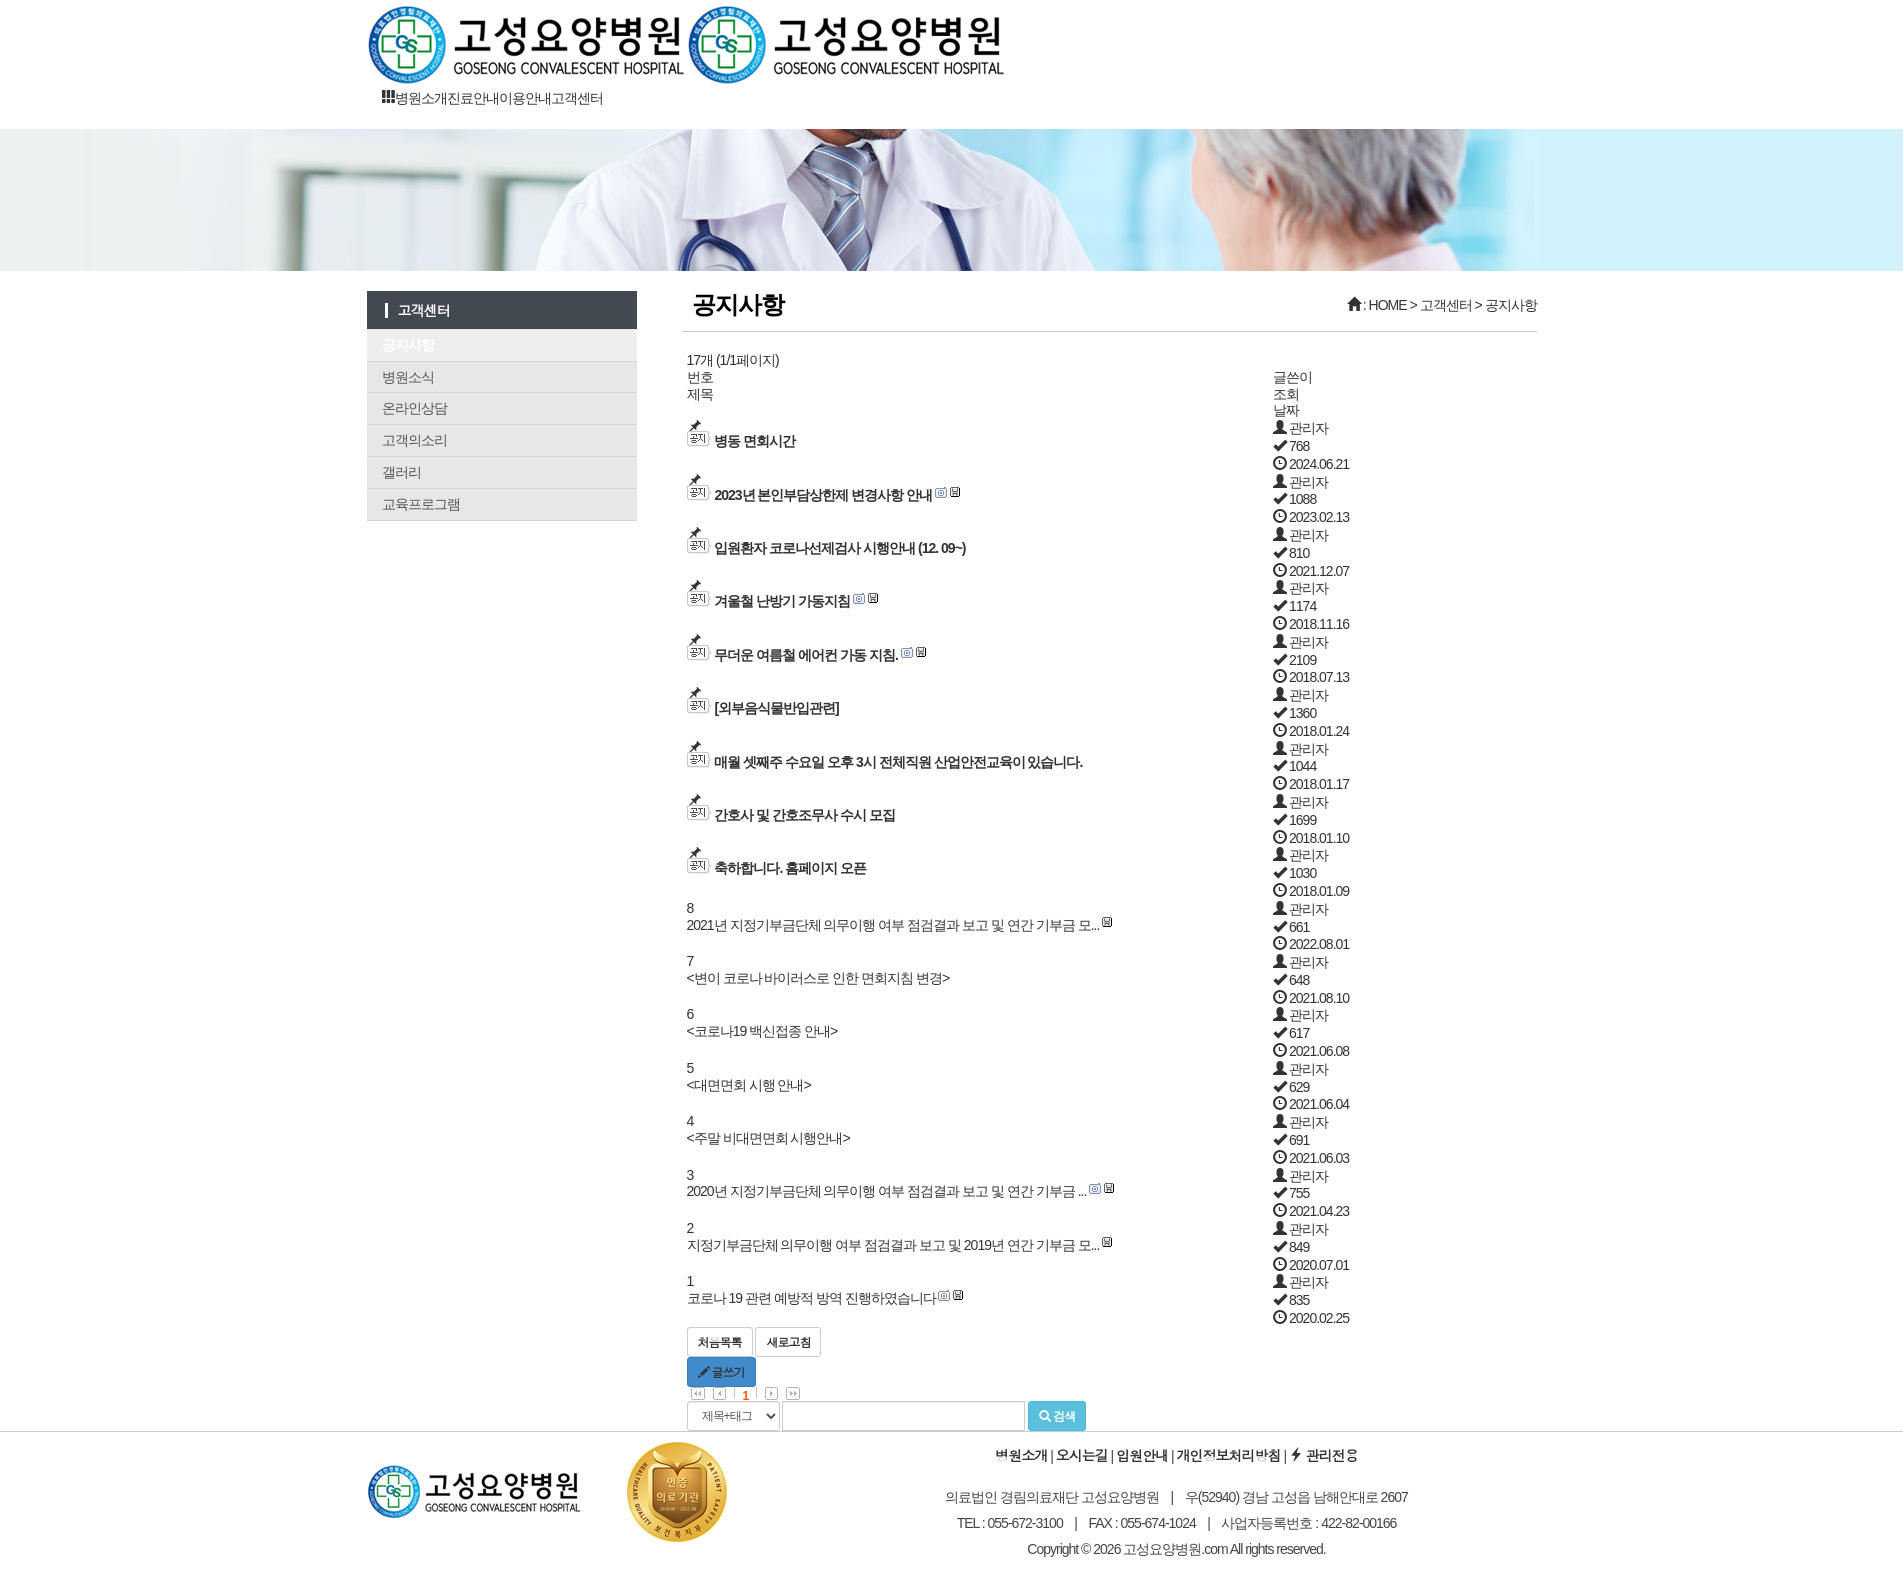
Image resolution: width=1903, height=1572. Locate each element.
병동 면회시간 (754, 441)
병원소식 (408, 377)
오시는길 (1082, 1455)
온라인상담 (414, 408)
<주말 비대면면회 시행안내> (768, 1138)
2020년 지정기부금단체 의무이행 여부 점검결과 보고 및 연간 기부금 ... (887, 1191)
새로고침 (788, 1341)
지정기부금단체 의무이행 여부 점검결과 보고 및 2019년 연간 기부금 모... (893, 1245)
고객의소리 (414, 440)
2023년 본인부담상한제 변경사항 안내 (823, 495)
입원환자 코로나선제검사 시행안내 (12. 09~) (839, 548)
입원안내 (1142, 1455)
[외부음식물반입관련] (776, 708)
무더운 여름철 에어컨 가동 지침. (805, 655)
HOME (1388, 305)
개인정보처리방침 (1229, 1455)
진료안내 (473, 98)
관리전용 (1323, 1455)
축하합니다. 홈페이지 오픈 (790, 868)
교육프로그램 (421, 504)
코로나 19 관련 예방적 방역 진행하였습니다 (811, 1298)
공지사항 (408, 345)
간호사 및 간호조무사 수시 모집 (804, 815)
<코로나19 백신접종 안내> (762, 1031)
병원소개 (421, 98)
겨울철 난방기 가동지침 (782, 601)
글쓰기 (721, 1371)
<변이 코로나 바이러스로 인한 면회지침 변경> (818, 978)
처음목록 (720, 1341)
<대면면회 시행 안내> (749, 1085)
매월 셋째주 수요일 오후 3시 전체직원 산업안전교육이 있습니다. (898, 762)
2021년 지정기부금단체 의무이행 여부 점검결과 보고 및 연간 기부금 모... (893, 925)
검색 (1057, 1415)
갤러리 (401, 472)
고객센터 (577, 98)
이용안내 (525, 98)
